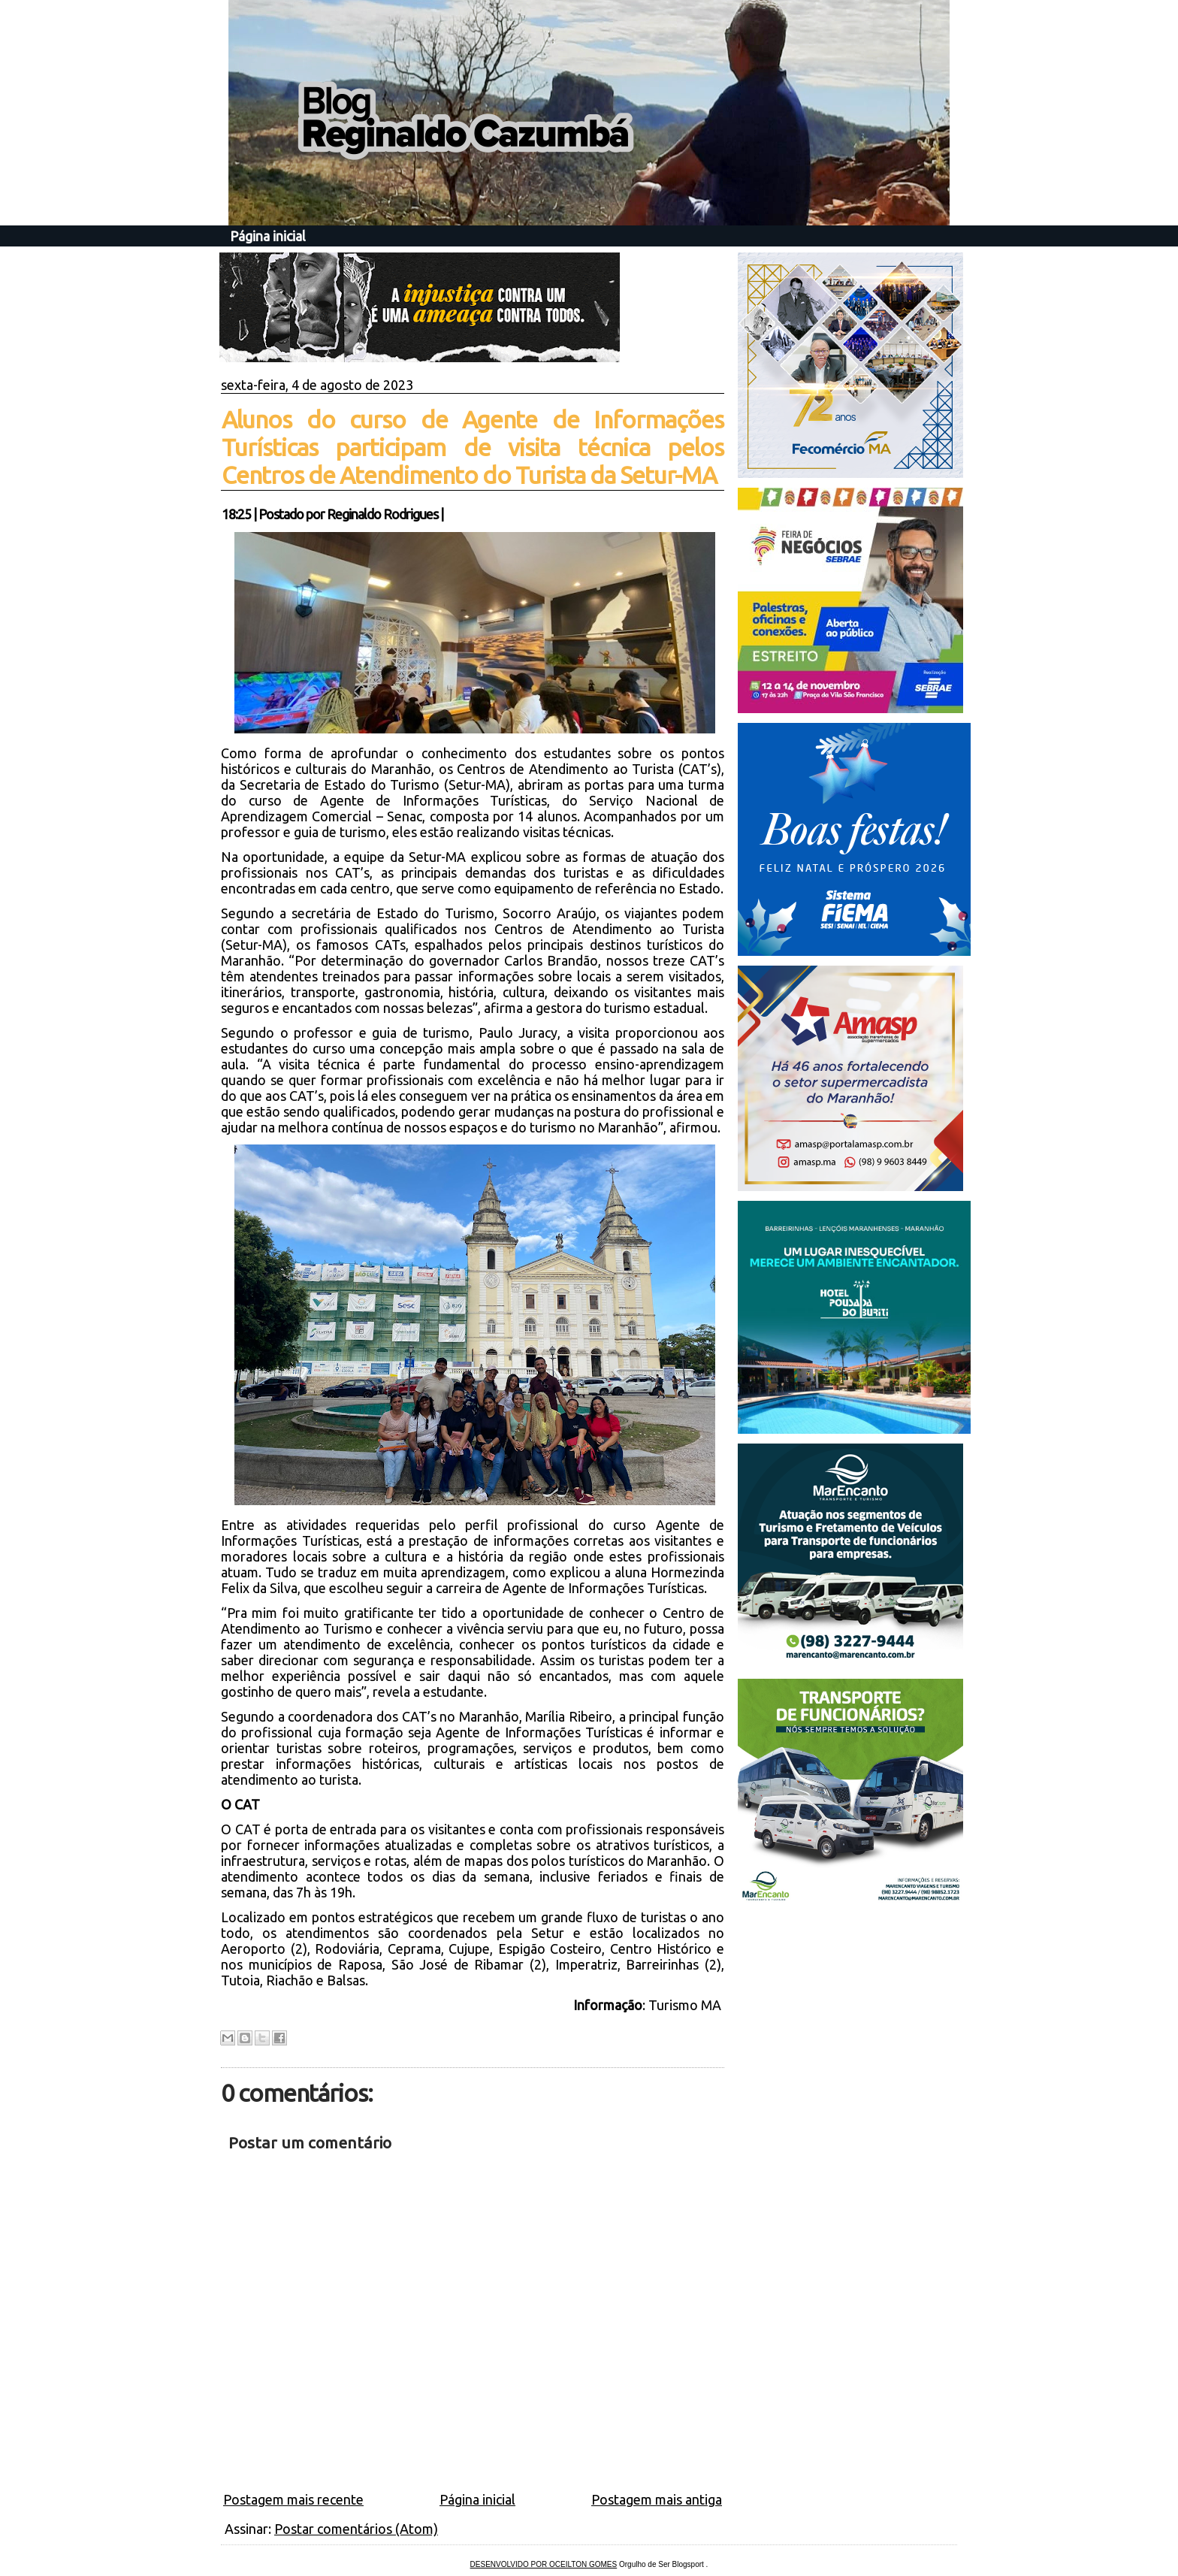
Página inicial (268, 235)
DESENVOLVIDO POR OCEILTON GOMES (544, 2564)
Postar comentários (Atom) (356, 2528)
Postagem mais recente (293, 2499)
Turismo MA (686, 2004)
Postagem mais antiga (656, 2499)
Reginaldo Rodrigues (382, 514)
